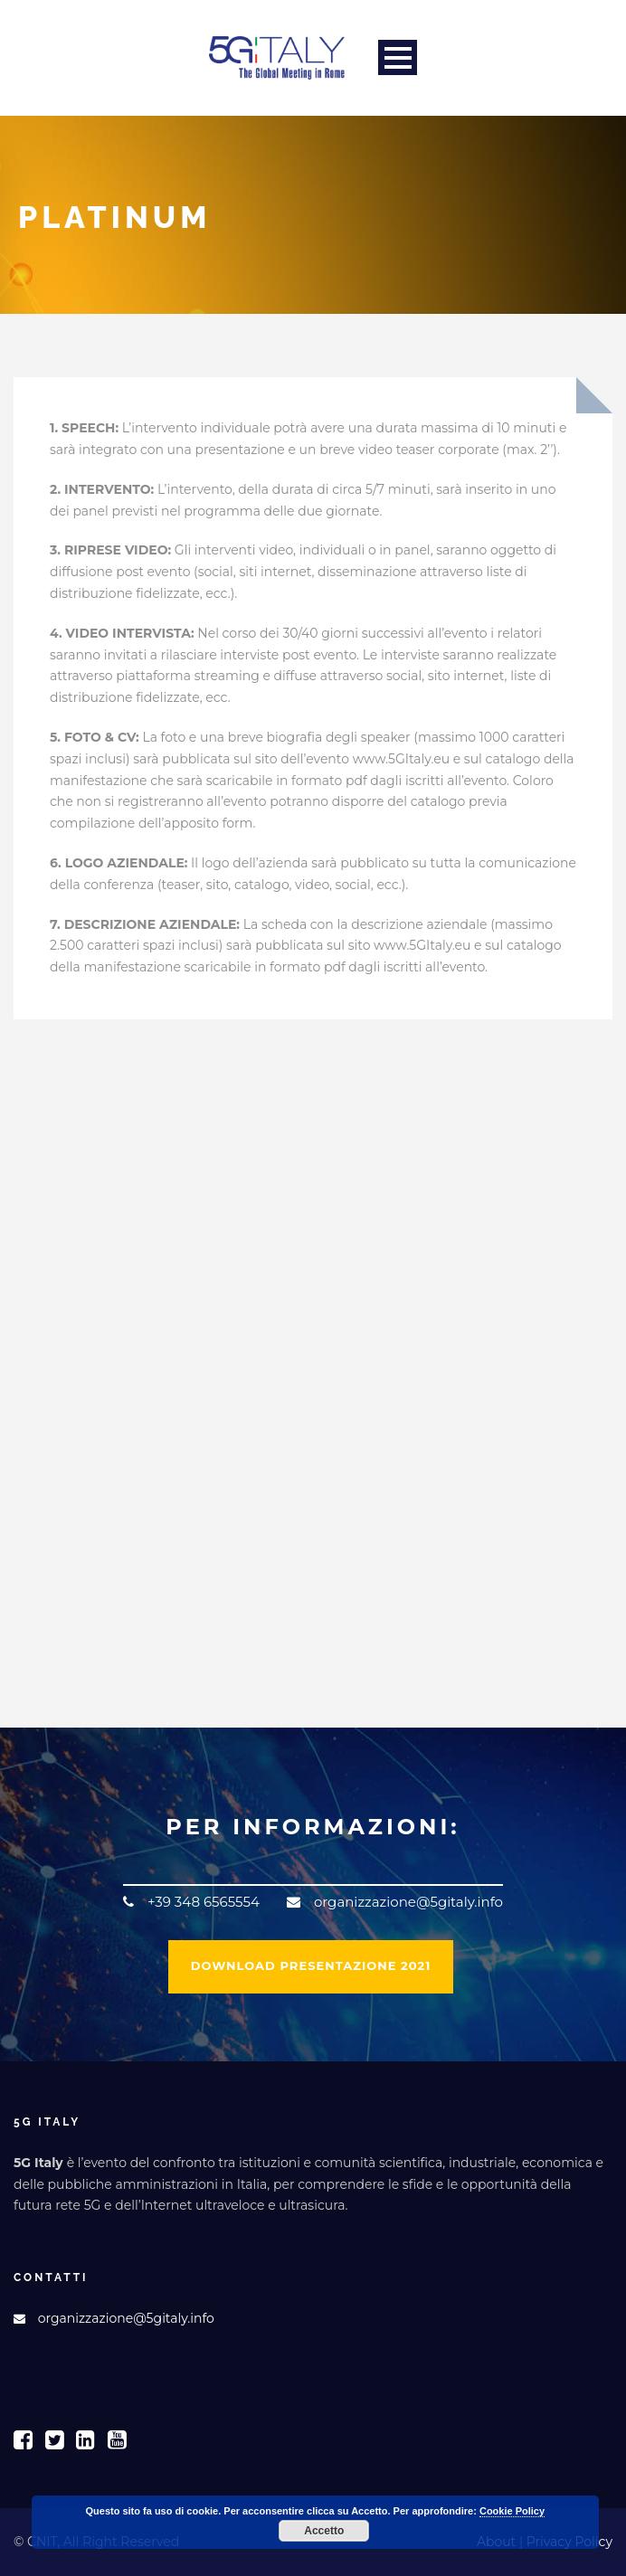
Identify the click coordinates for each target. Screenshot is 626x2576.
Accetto (324, 2530)
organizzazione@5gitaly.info (126, 2318)
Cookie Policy (512, 2510)
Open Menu (397, 57)
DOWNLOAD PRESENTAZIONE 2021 (311, 1965)
